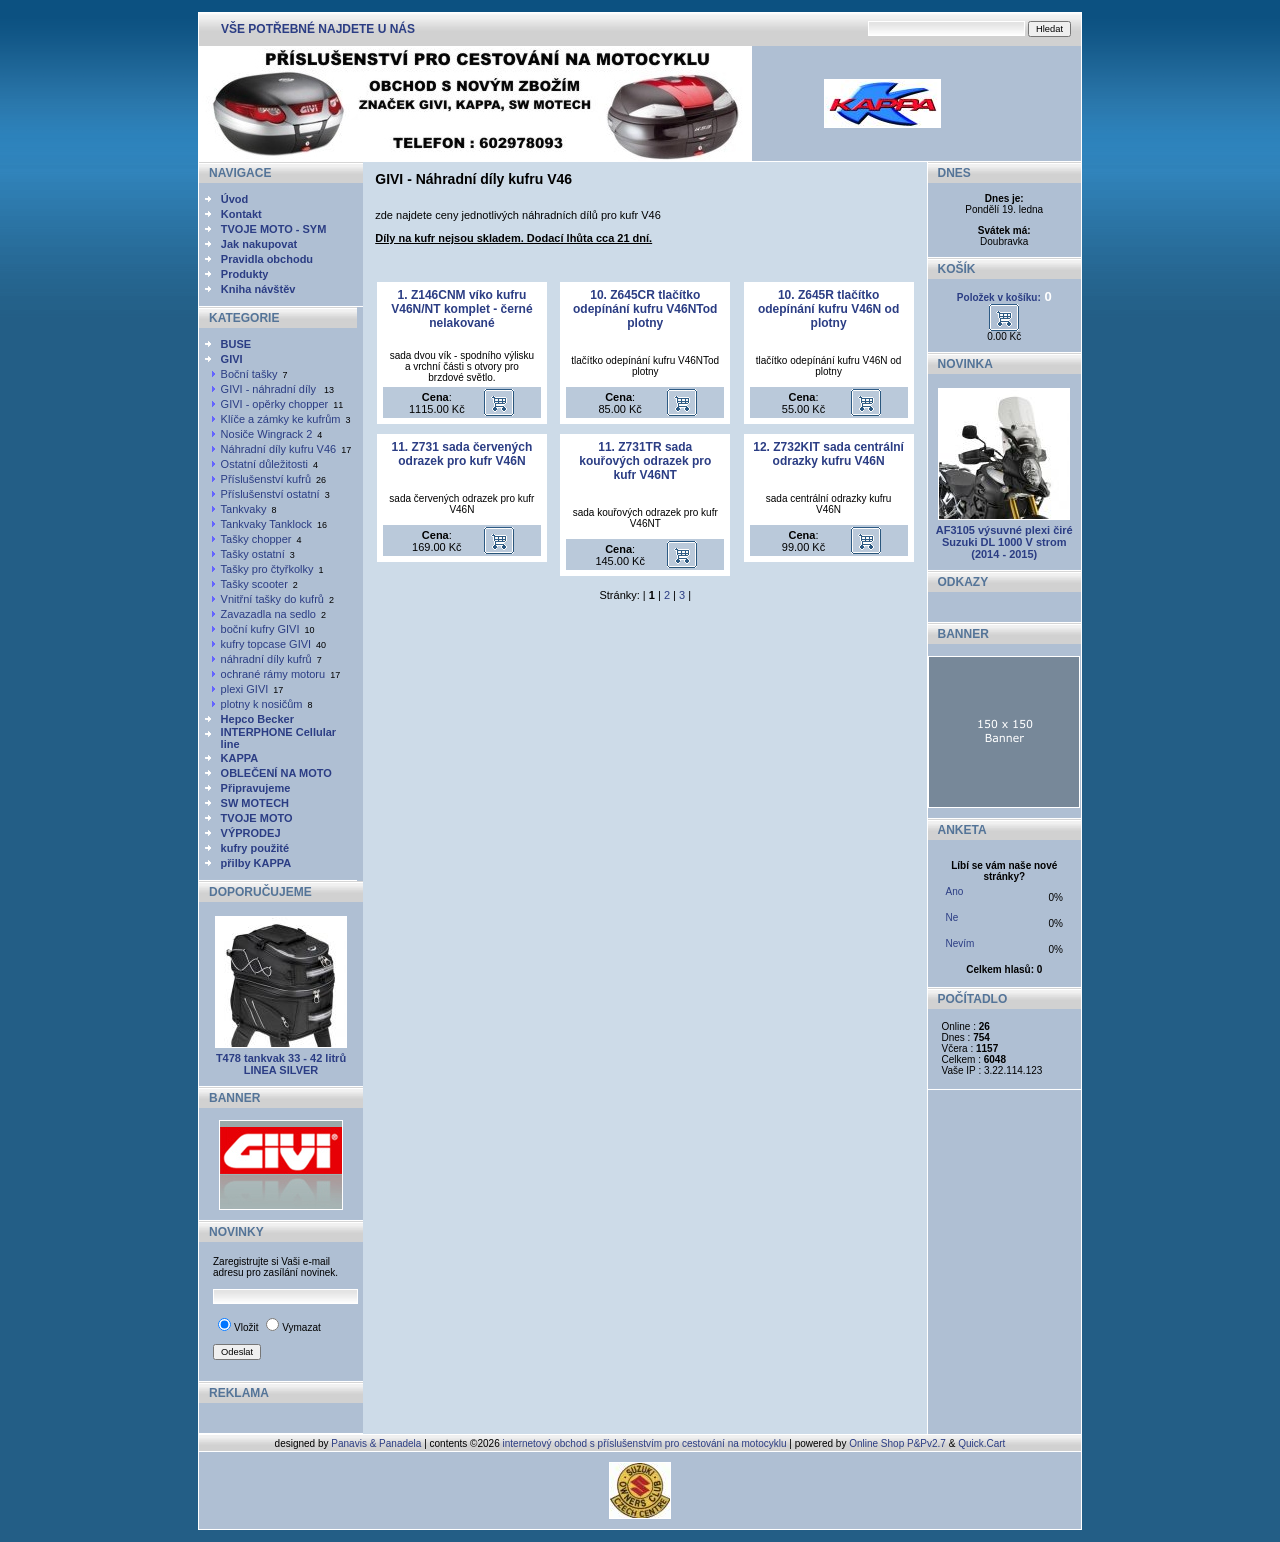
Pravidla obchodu (267, 259)
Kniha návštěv (258, 289)
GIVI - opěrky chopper (275, 404)
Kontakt (241, 214)
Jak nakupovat (259, 244)
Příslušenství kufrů (266, 479)
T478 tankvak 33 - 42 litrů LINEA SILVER (281, 1064)
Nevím (960, 943)
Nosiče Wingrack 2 (267, 434)
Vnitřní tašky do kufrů (272, 599)
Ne (952, 917)
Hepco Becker (257, 719)
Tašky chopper (256, 539)
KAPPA (240, 758)
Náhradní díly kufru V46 (279, 449)
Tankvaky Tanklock (267, 524)
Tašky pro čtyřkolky (267, 569)
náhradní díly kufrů (266, 659)
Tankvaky (244, 509)
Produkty (245, 274)
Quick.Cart (981, 1443)
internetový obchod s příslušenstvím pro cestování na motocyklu (645, 1443)
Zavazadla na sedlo (268, 614)
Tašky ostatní (253, 554)
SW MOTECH (255, 803)
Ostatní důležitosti (264, 464)
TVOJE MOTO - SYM (274, 229)
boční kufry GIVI (260, 629)
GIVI (232, 359)
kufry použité (255, 848)
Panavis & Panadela (377, 1443)
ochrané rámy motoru (273, 674)
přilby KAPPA (256, 863)
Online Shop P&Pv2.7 (897, 1443)
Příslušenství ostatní (270, 494)
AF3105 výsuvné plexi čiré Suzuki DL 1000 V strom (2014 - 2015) (1004, 542)
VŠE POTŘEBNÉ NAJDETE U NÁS (318, 29)
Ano (955, 891)
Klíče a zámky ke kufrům (281, 419)
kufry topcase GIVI (266, 644)
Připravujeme (256, 788)
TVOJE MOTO (257, 818)
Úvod (235, 199)
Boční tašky (249, 374)
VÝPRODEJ (251, 833)
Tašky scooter (254, 584)
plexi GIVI (245, 689)
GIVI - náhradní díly (270, 389)
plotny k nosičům (262, 704)
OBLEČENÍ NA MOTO (276, 773)
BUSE (236, 344)
